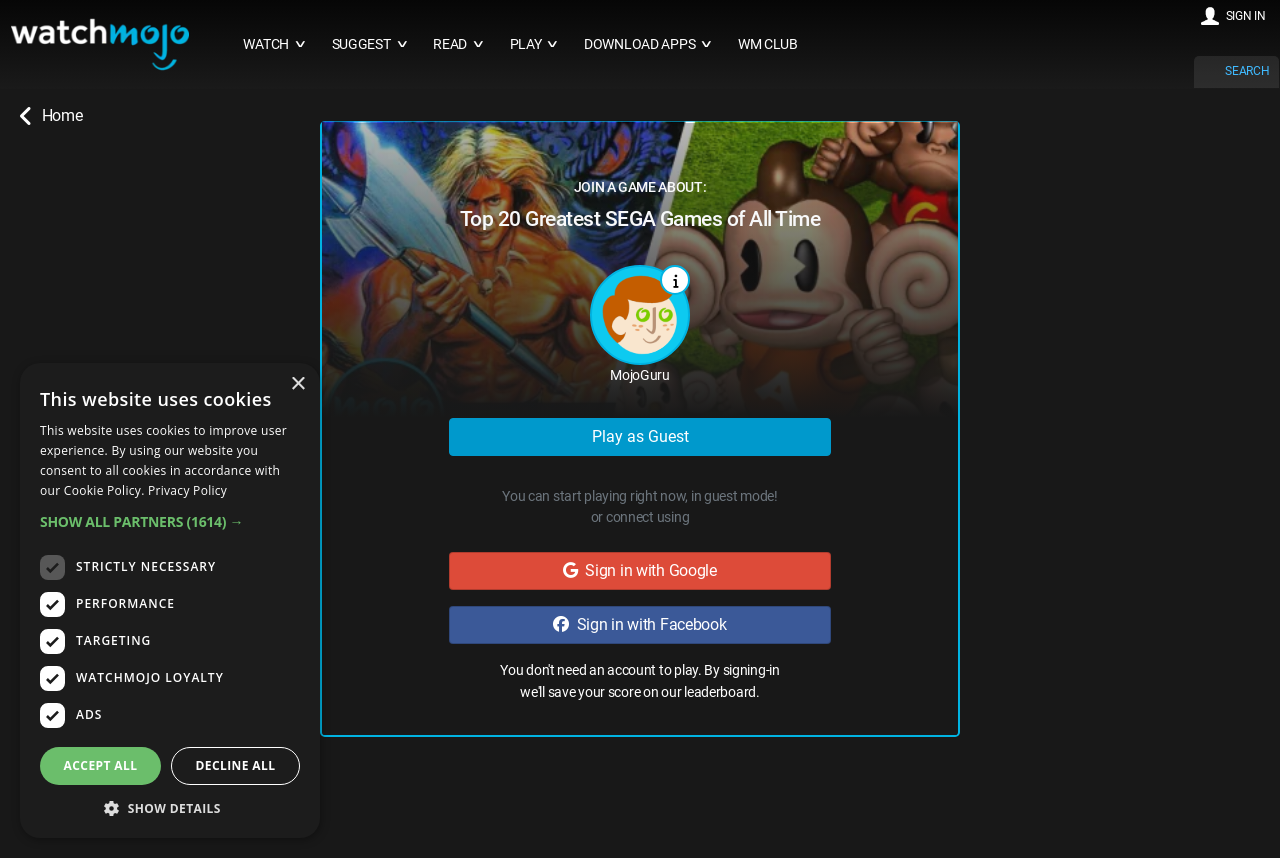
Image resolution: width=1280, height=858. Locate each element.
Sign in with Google (640, 570)
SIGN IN (1246, 16)
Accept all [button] (101, 765)
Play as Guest (640, 436)
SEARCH (1247, 71)
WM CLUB (768, 44)
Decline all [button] (236, 765)
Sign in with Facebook (639, 624)
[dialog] (170, 600)
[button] (170, 521)
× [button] (297, 384)
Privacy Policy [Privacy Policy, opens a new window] (187, 490)
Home (51, 116)
